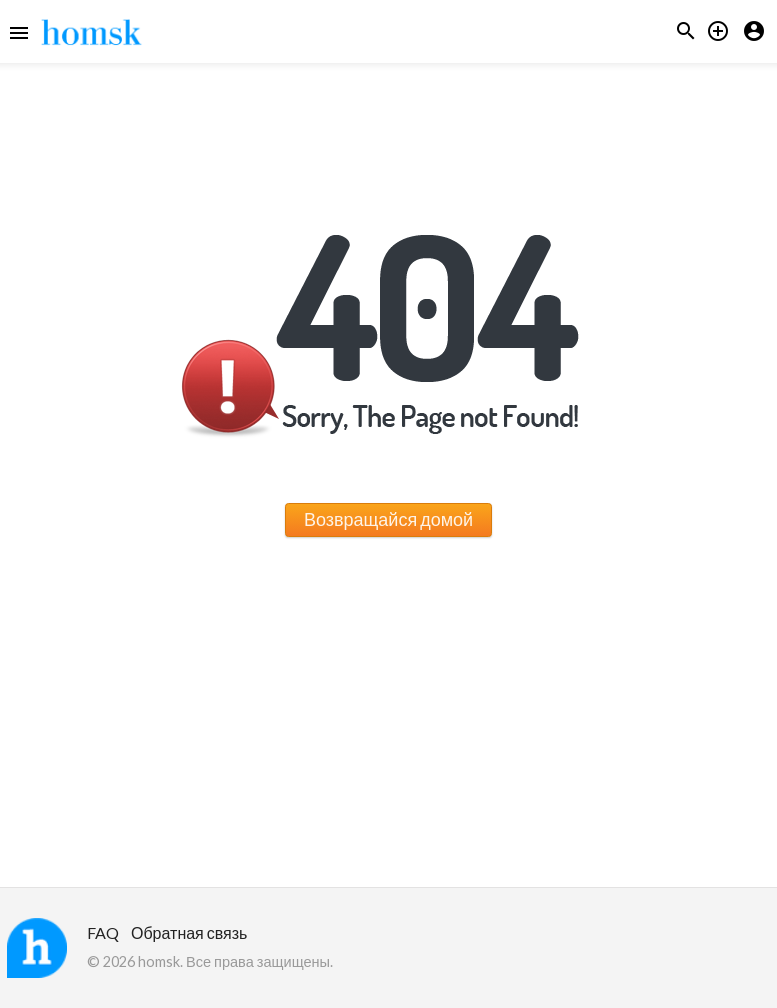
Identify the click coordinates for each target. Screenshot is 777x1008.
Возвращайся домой (388, 519)
